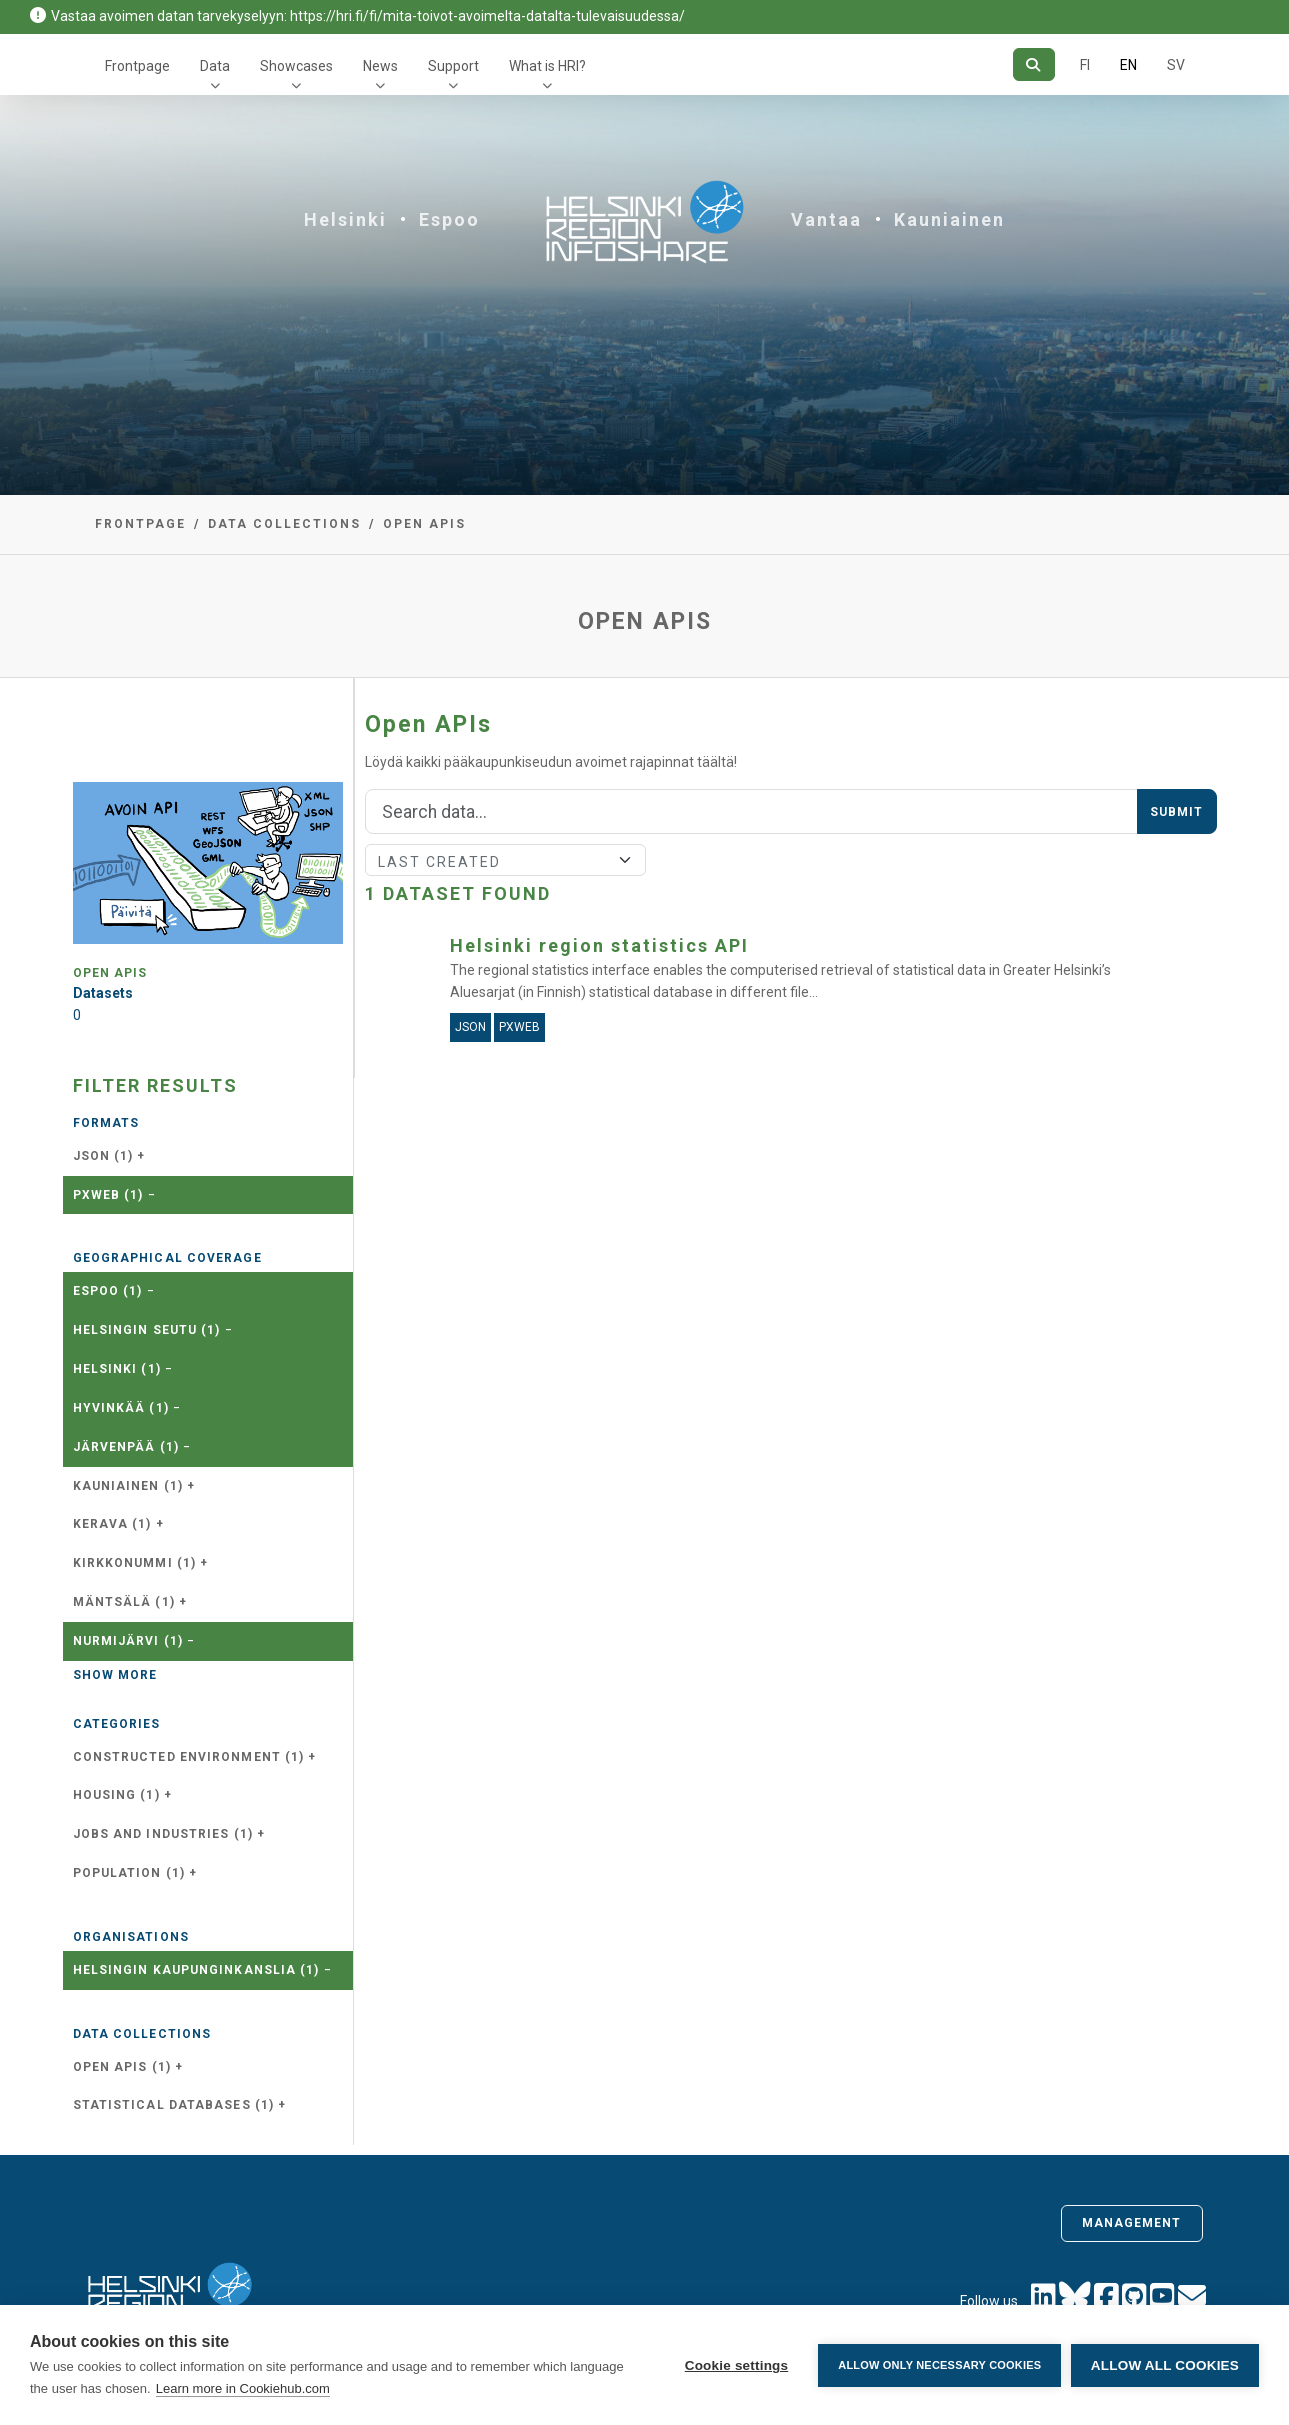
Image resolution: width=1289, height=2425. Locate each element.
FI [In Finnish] (1085, 65)
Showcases (296, 66)
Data (215, 66)
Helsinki (345, 219)
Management (1132, 2223)
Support (453, 66)
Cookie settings (736, 2365)
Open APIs (424, 524)
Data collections (284, 524)
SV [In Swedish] (1176, 65)
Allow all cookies (1165, 2365)
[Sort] (505, 860)
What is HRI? (547, 66)
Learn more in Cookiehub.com (243, 2388)
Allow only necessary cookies (939, 2365)
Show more (115, 1675)
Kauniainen (949, 219)
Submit (1177, 812)
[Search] (1033, 64)
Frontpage (137, 66)
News (380, 66)
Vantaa (826, 219)
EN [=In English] (1128, 65)
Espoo (449, 219)
